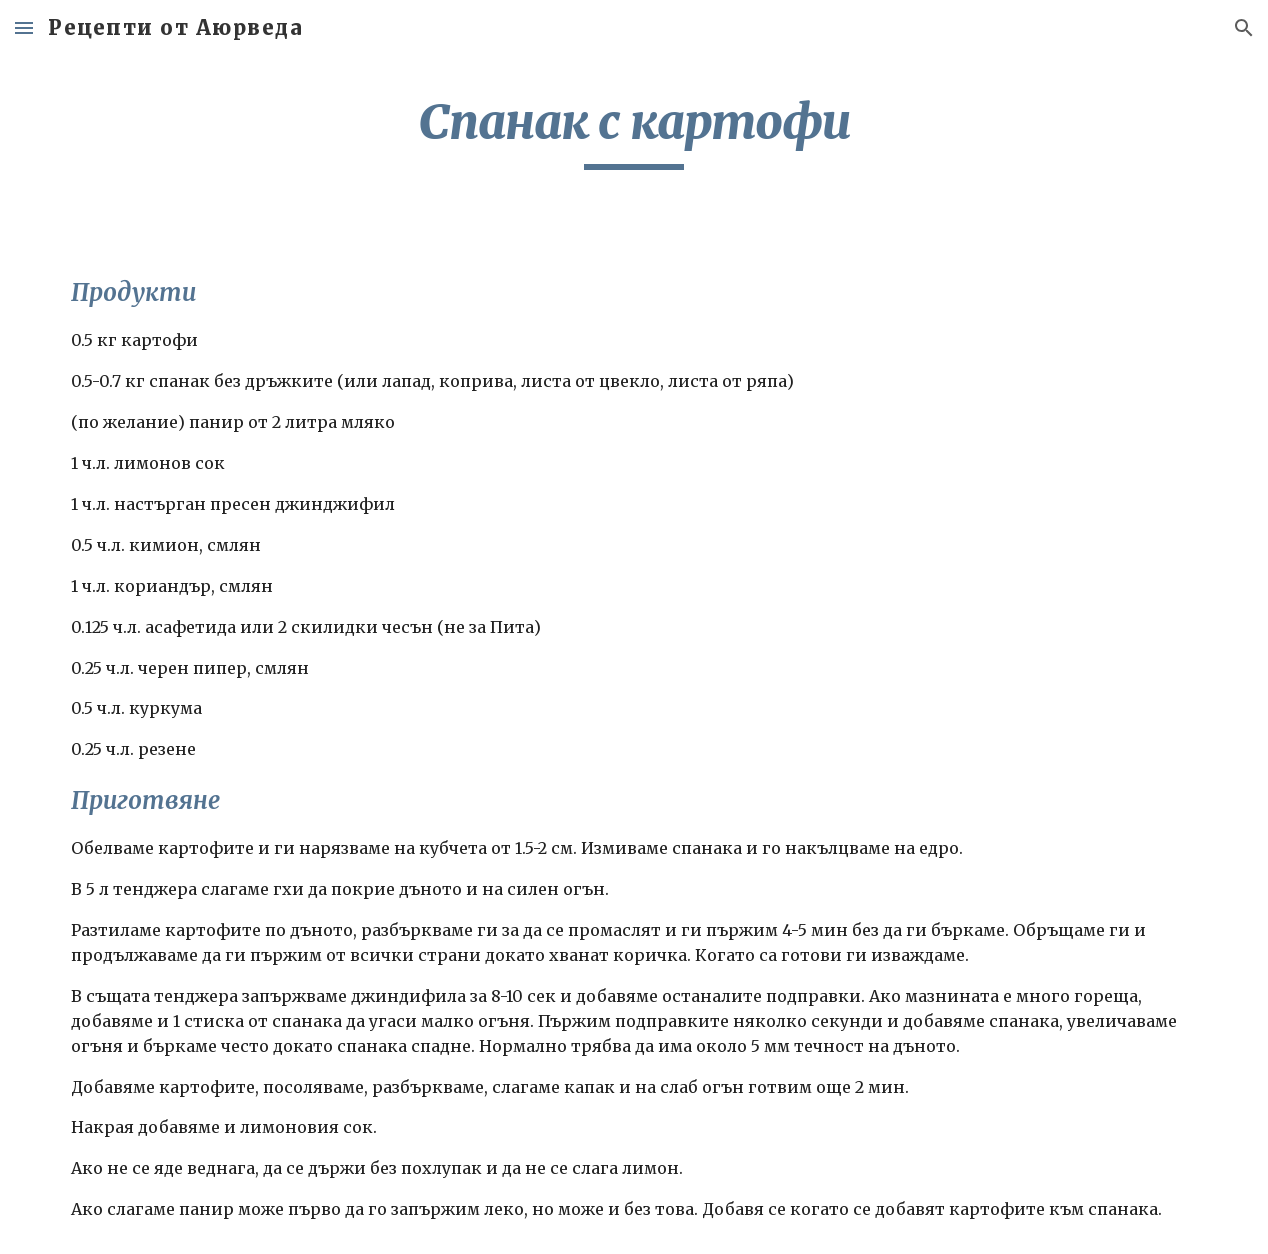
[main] (634, 131)
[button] (24, 27)
